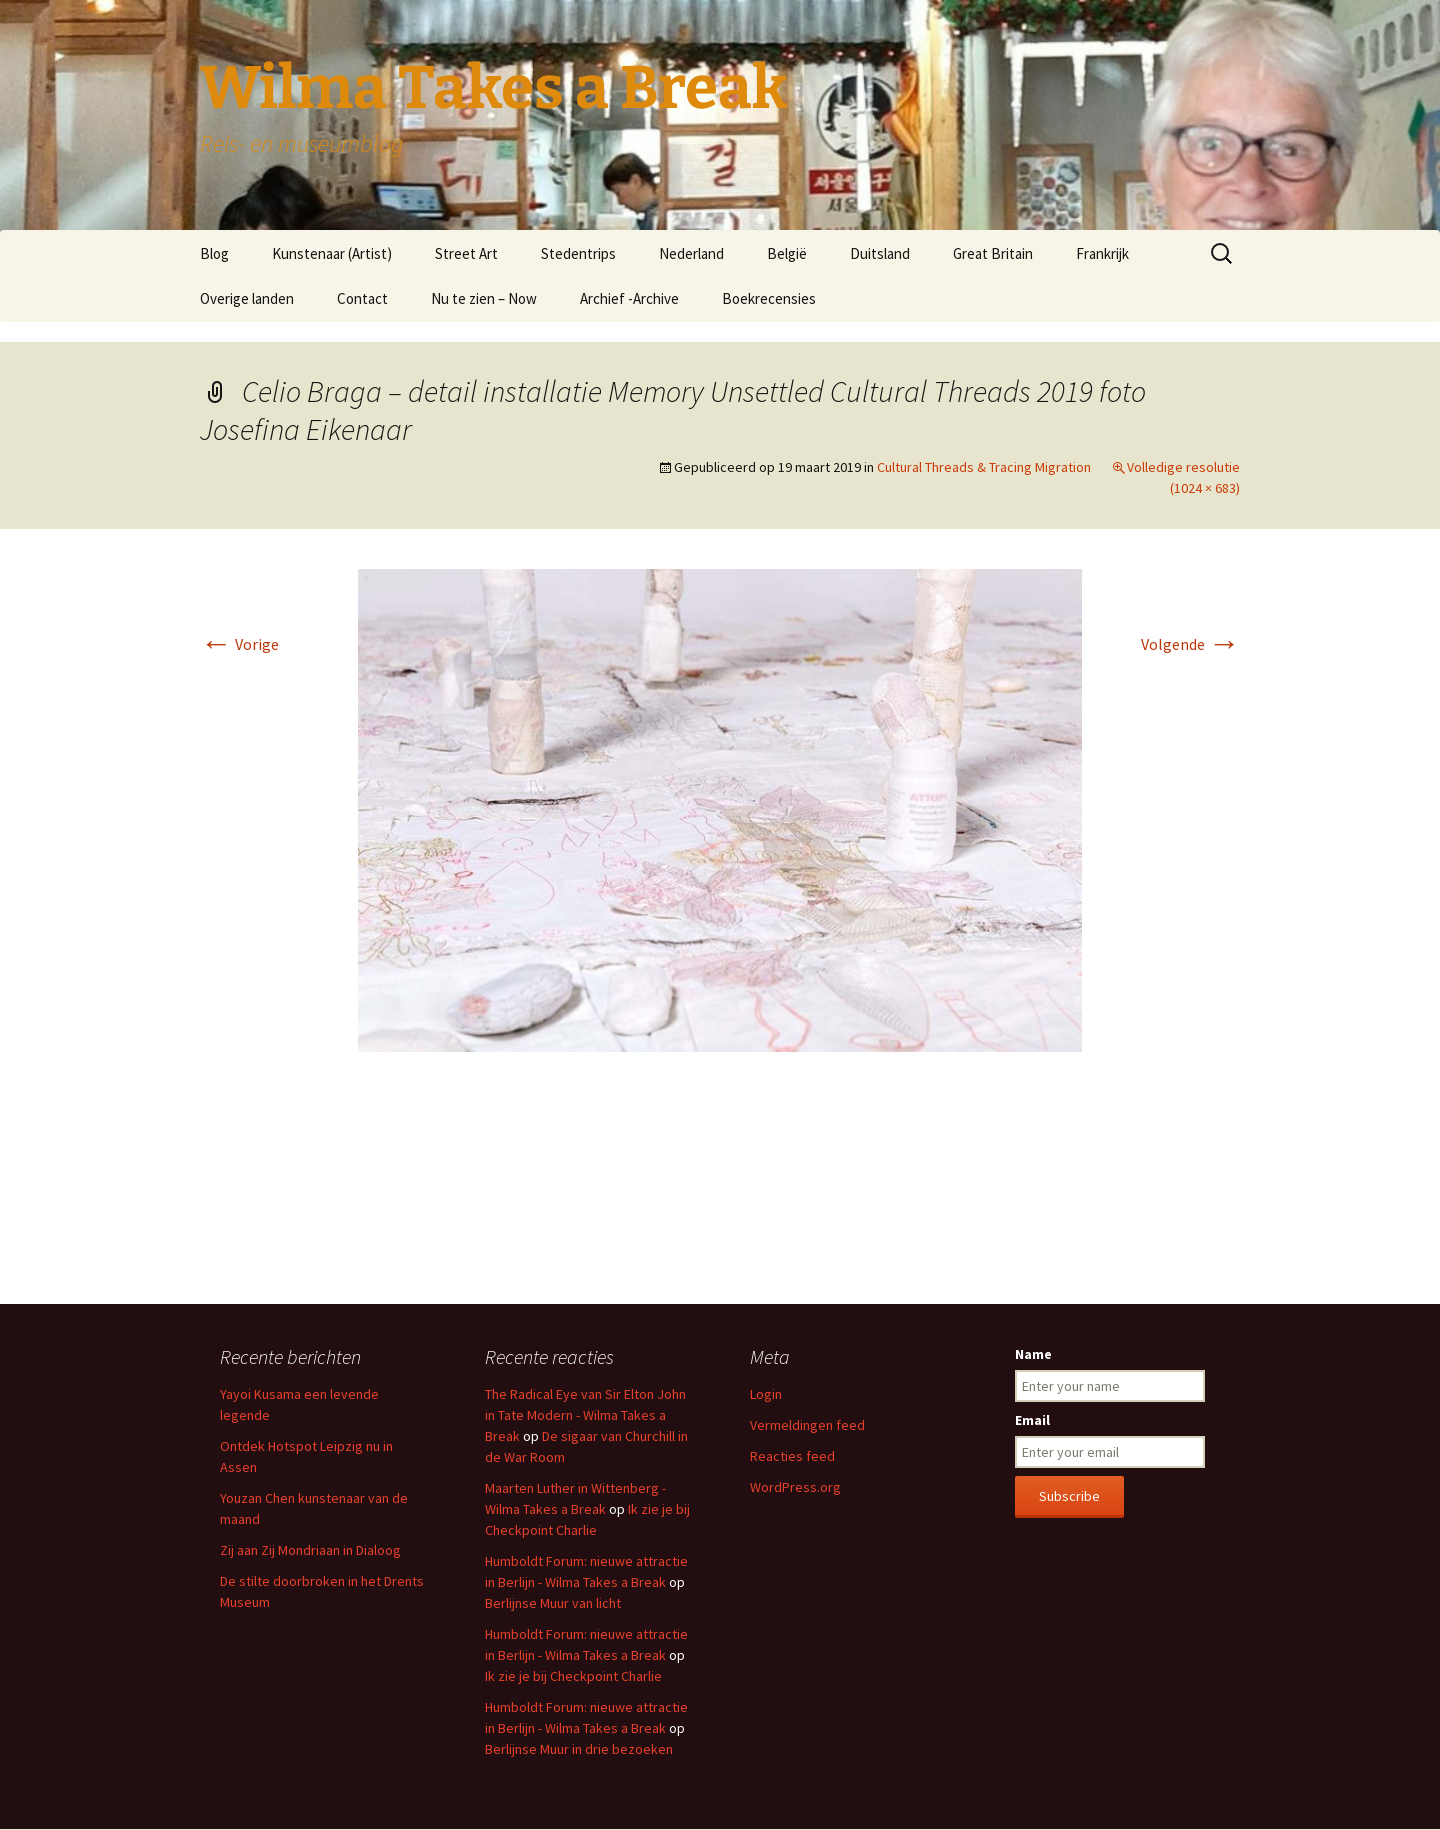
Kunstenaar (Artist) (332, 253)
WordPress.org (795, 1487)
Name (1033, 1354)
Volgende (1190, 644)
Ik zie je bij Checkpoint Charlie (573, 1676)
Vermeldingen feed (807, 1425)
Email (1032, 1420)
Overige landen (247, 298)
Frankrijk (1102, 253)
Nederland (691, 253)
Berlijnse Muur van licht (553, 1603)
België (787, 253)
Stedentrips (578, 253)
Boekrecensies (769, 298)
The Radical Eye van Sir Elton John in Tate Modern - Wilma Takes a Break (585, 1415)
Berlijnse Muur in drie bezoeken (579, 1749)
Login (766, 1394)
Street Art (466, 253)
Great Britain (993, 253)
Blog (214, 253)
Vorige (239, 644)
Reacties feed (792, 1456)
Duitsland (880, 253)
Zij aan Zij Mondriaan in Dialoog (310, 1550)
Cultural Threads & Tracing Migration (984, 467)
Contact (362, 298)
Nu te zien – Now (484, 298)
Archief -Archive (629, 298)
